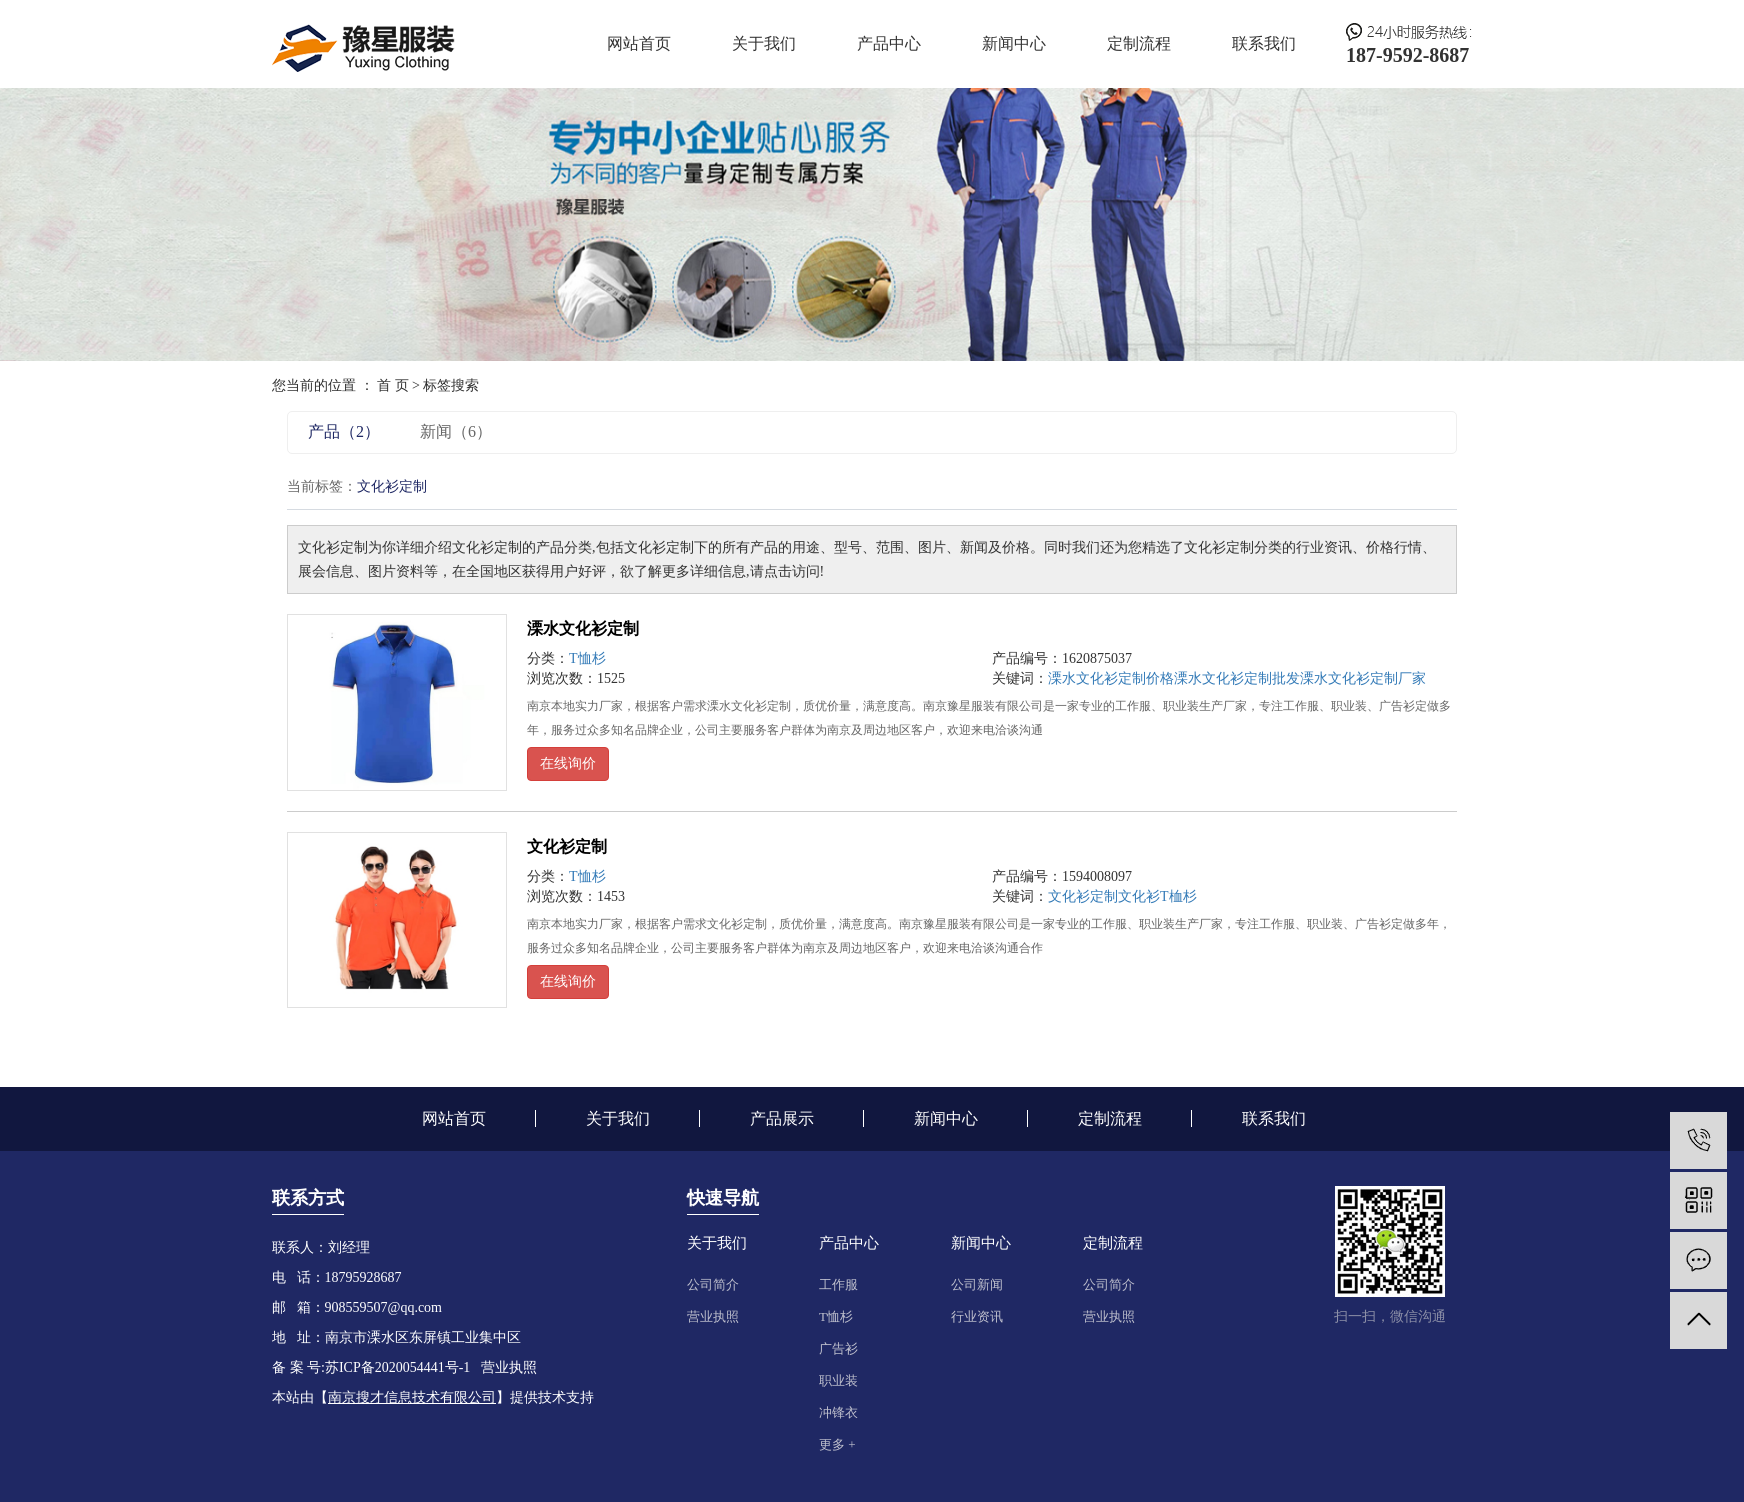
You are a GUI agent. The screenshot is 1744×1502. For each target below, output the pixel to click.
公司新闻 (977, 1284)
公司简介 (713, 1284)
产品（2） (344, 431)
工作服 (838, 1284)
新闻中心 (1014, 43)
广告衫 (838, 1348)
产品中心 (889, 43)
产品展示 (782, 1118)
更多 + (837, 1444)
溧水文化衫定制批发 (1237, 678)
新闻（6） (456, 431)
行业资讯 (977, 1316)
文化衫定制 (567, 846)
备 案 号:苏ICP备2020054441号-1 (371, 1367)
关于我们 (764, 43)
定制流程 (1139, 43)
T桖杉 (1178, 896)
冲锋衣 (838, 1412)
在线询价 (568, 763)
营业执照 (713, 1316)
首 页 (393, 385)
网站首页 (639, 43)
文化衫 (1139, 896)
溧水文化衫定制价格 (1111, 678)
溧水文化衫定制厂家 (1363, 678)
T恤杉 (587, 658)
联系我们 (1264, 43)
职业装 (838, 1380)
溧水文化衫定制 (583, 628)
